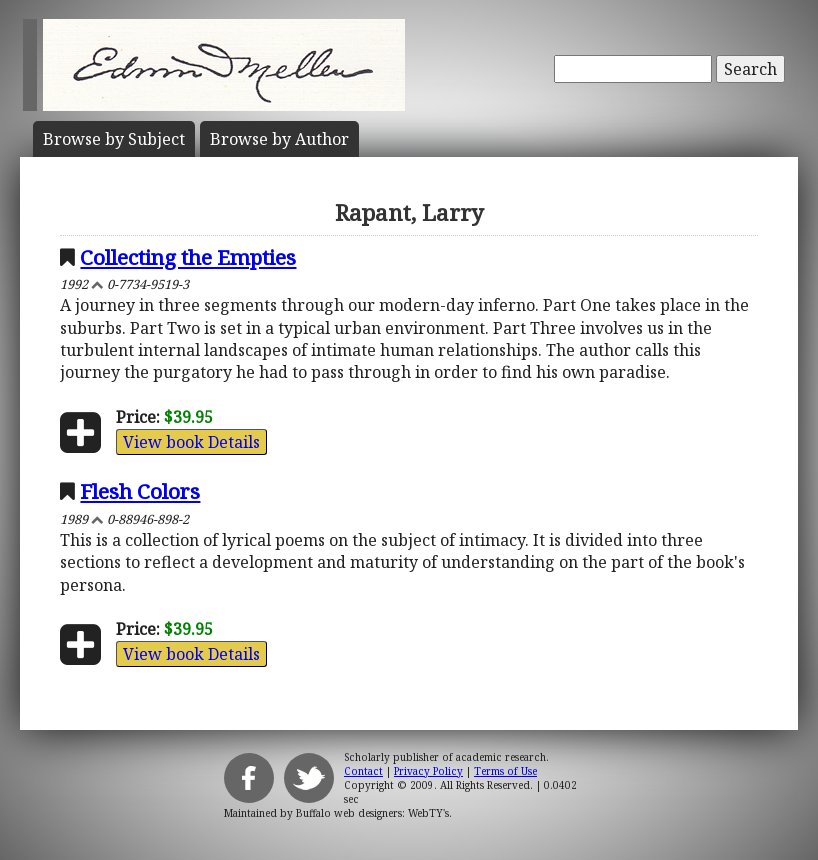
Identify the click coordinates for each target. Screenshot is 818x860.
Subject (114, 139)
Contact (363, 771)
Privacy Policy (428, 771)
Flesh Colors (140, 491)
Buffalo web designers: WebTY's (372, 813)
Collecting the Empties (188, 257)
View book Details (191, 442)
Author (279, 139)
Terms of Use (505, 771)
